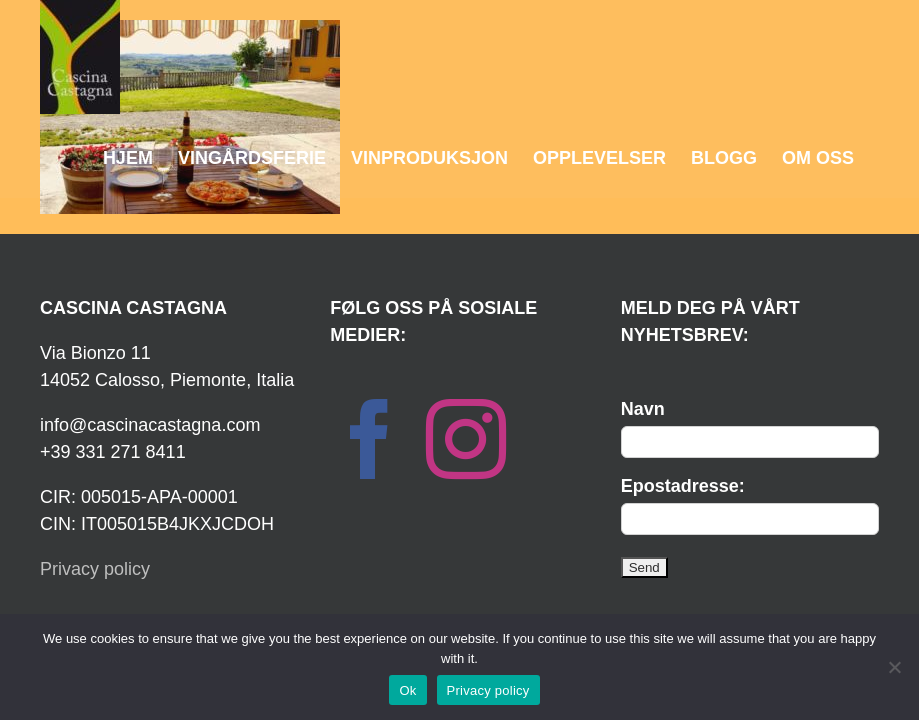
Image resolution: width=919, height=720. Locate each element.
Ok (407, 690)
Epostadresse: (683, 486)
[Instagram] (466, 439)
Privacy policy (95, 569)
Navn (643, 409)
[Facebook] (370, 439)
